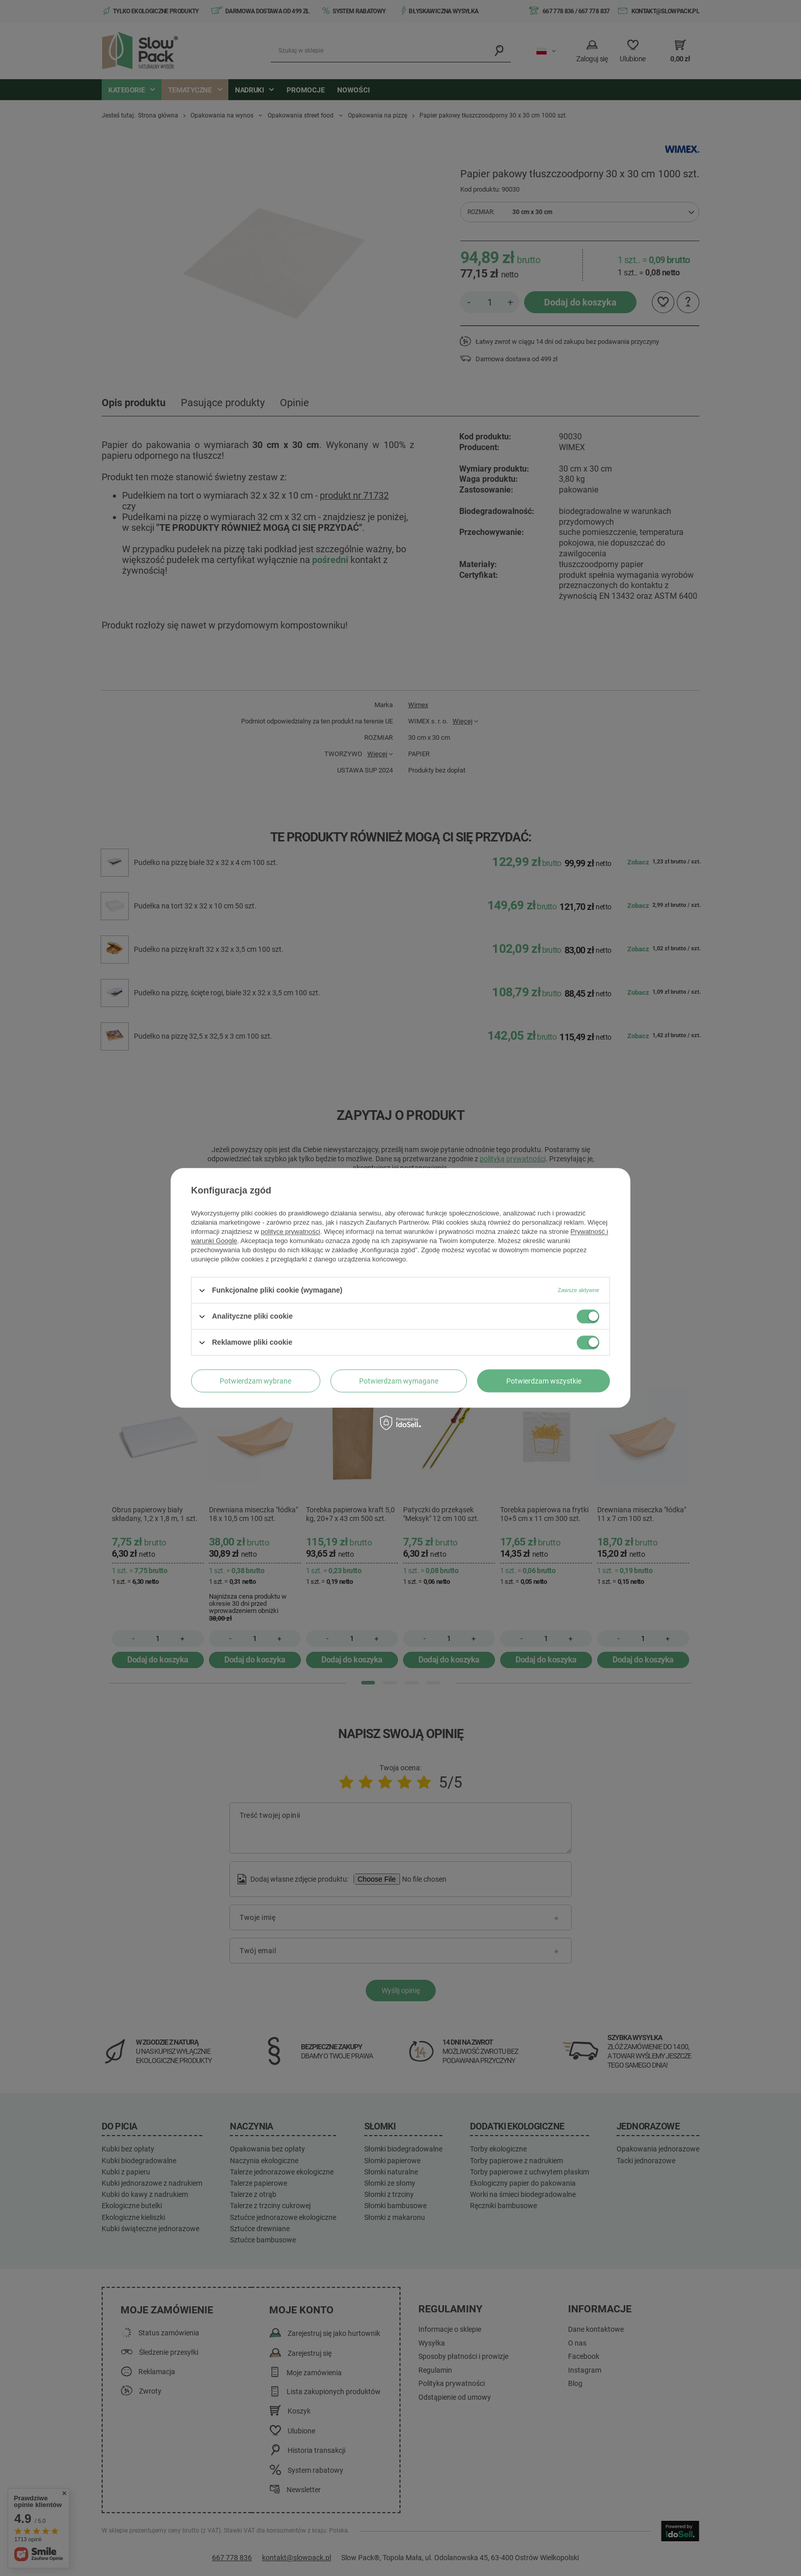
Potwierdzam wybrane (255, 1381)
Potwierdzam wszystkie (543, 1381)
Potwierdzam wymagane (398, 1381)
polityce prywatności (290, 1231)
